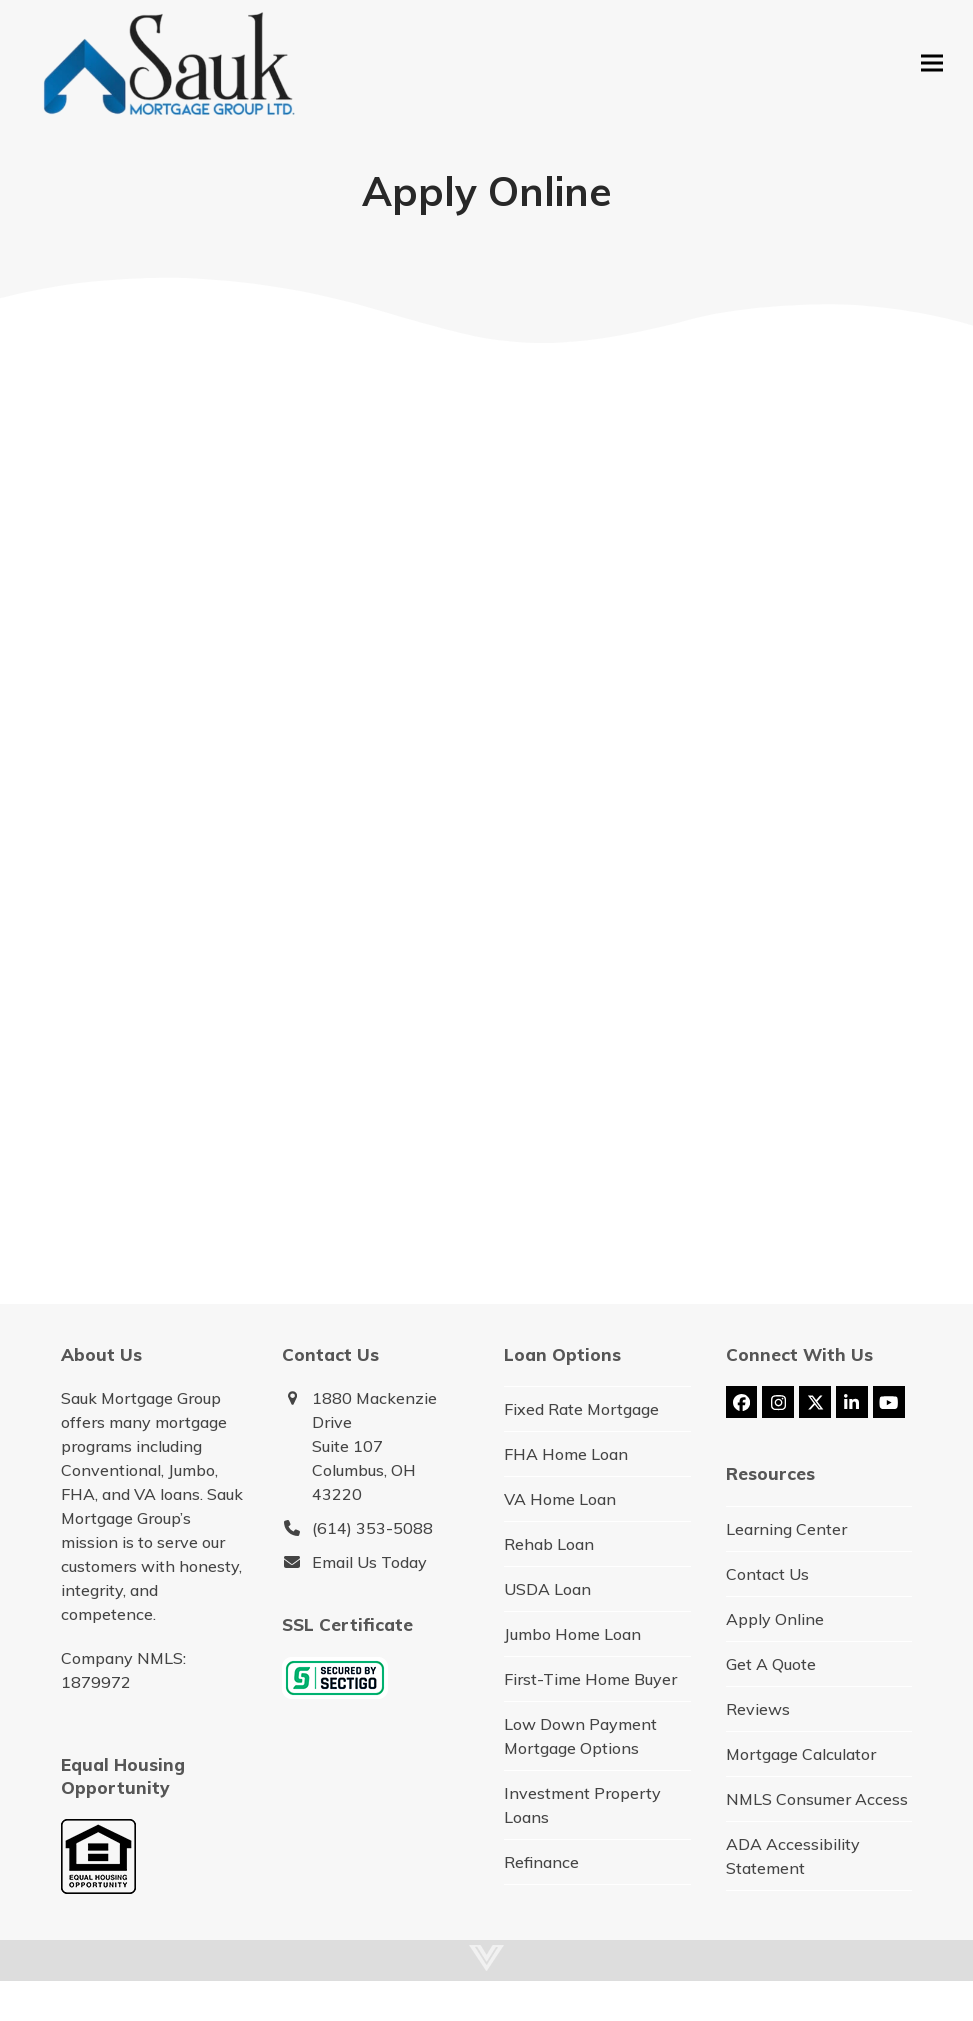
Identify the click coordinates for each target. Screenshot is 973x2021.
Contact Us (767, 1574)
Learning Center (786, 1529)
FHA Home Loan (566, 1454)
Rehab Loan (549, 1544)
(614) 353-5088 (372, 1528)
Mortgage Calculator (801, 1754)
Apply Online (775, 1619)
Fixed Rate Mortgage (581, 1409)
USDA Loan (547, 1589)
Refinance (541, 1862)
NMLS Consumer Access (817, 1799)
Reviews (758, 1709)
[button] (932, 62)
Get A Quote (771, 1664)
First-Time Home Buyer (590, 1679)
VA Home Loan (560, 1499)
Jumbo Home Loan (572, 1634)
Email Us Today (369, 1562)
